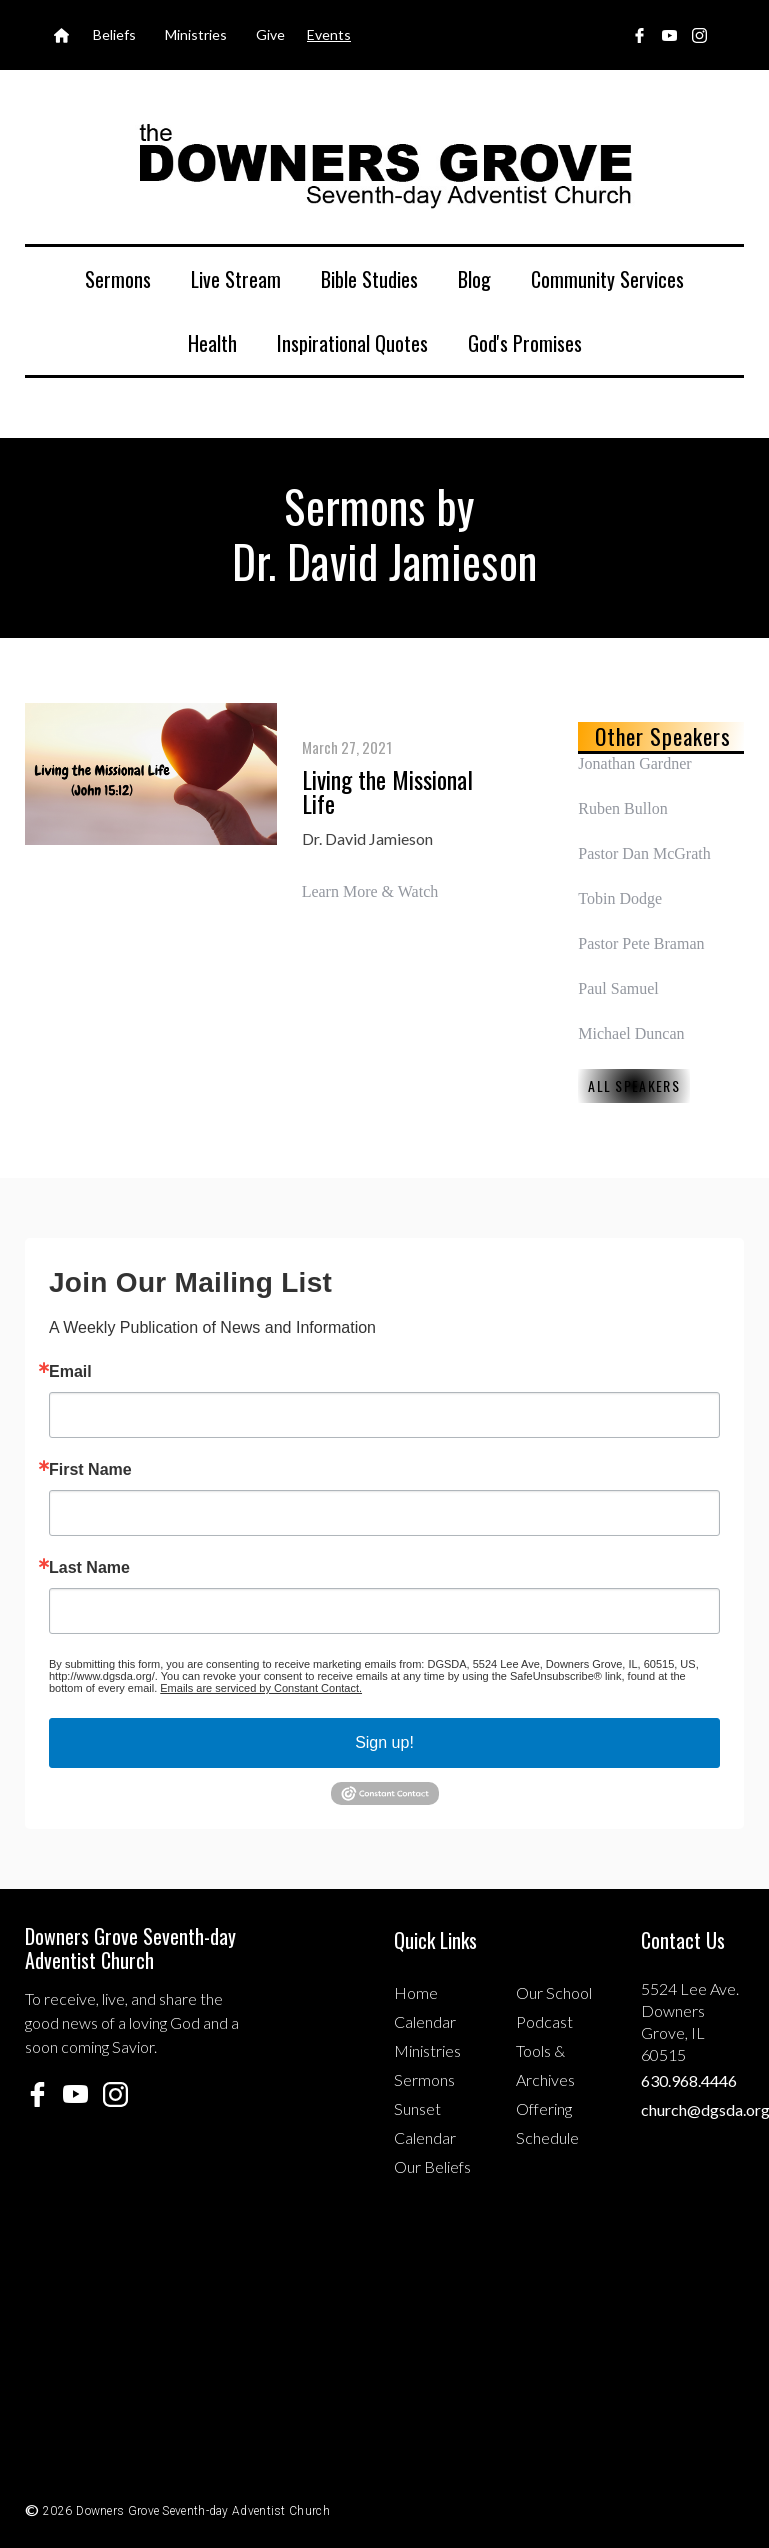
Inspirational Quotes (352, 343)
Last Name (89, 1568)
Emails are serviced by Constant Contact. (261, 1688)
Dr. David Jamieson (367, 838)
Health (212, 343)
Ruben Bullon (622, 808)
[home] (385, 164)
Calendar (425, 2021)
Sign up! (384, 1742)
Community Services (607, 279)
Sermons (118, 279)
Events (329, 34)
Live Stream (236, 279)
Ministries (427, 2050)
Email (70, 1372)
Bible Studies (369, 279)
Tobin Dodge (620, 898)
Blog (474, 279)
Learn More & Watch (370, 891)
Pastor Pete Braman (641, 943)
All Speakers (634, 1085)
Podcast (544, 2021)
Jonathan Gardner (634, 763)
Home (416, 1992)
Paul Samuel (618, 988)
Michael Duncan (631, 1033)
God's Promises (525, 343)
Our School (554, 1992)
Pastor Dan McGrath (644, 853)
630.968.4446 (689, 2080)
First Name (90, 1470)
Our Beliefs (432, 2166)
